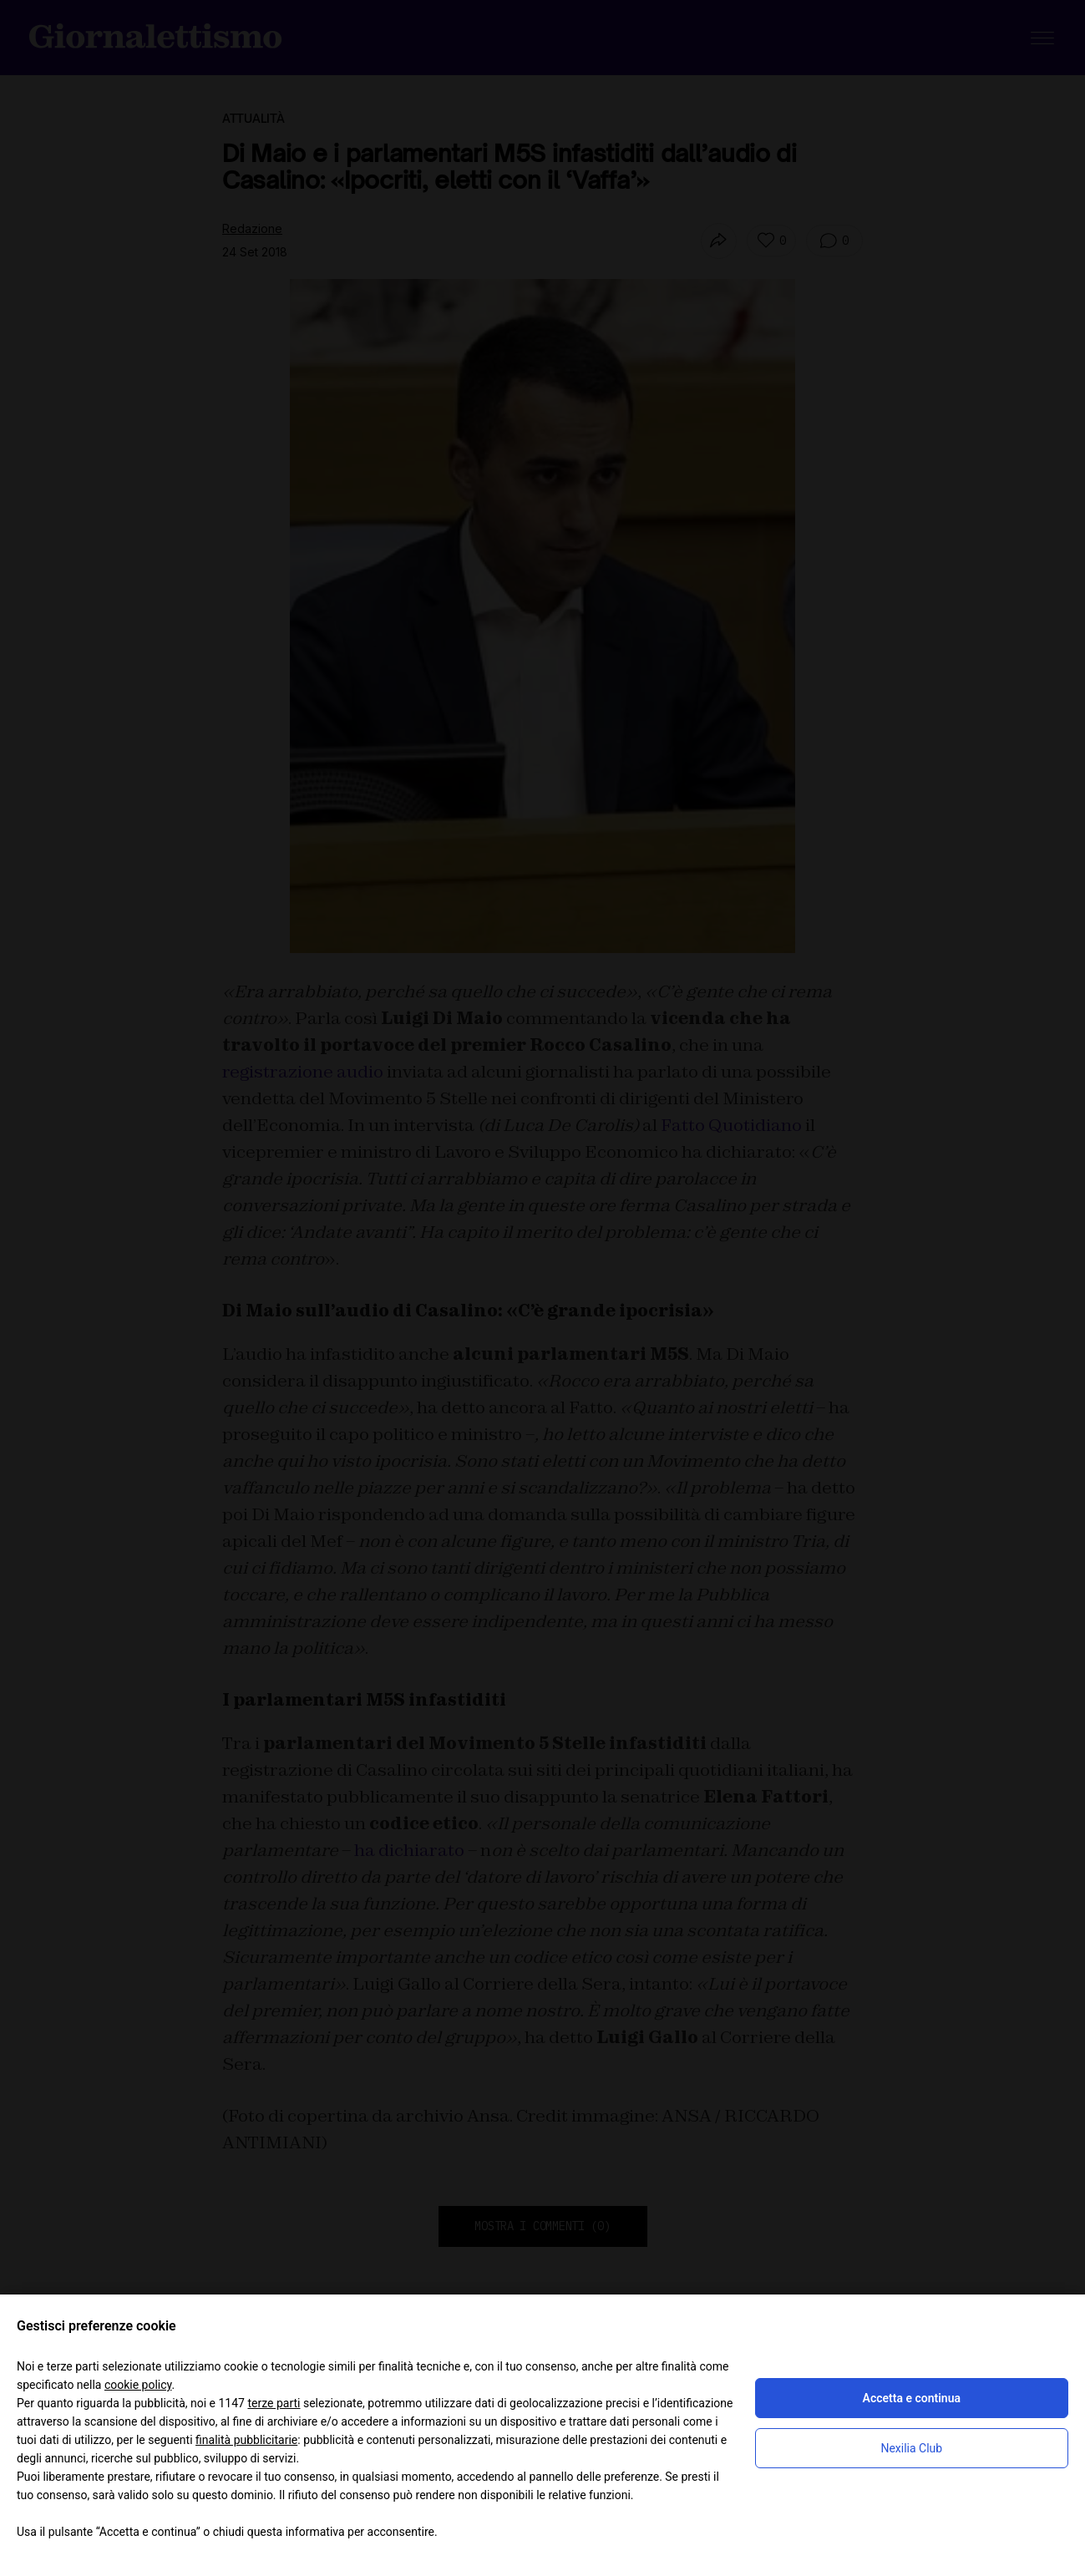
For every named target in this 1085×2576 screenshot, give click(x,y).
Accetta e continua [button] (912, 2398)
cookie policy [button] (138, 2384)
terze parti (273, 2403)
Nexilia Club (911, 2448)
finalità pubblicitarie (246, 2440)
